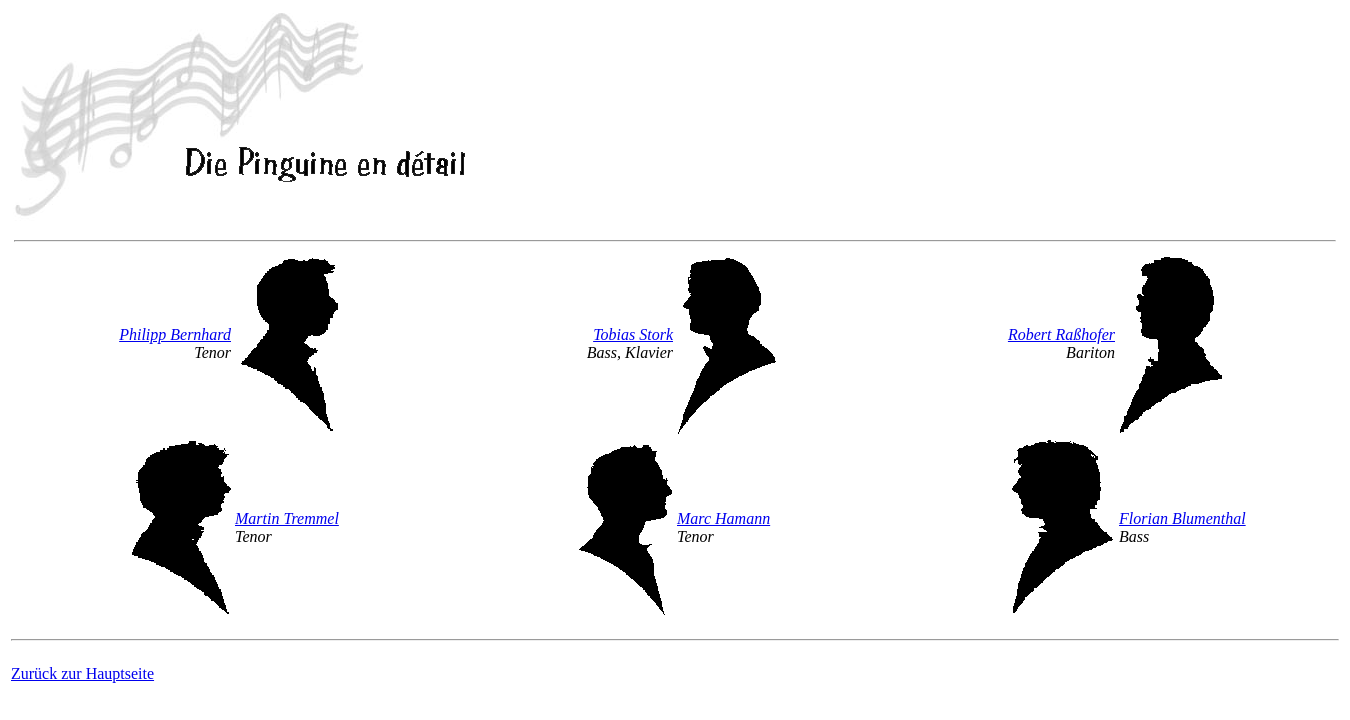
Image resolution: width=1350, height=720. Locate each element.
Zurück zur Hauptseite (82, 673)
